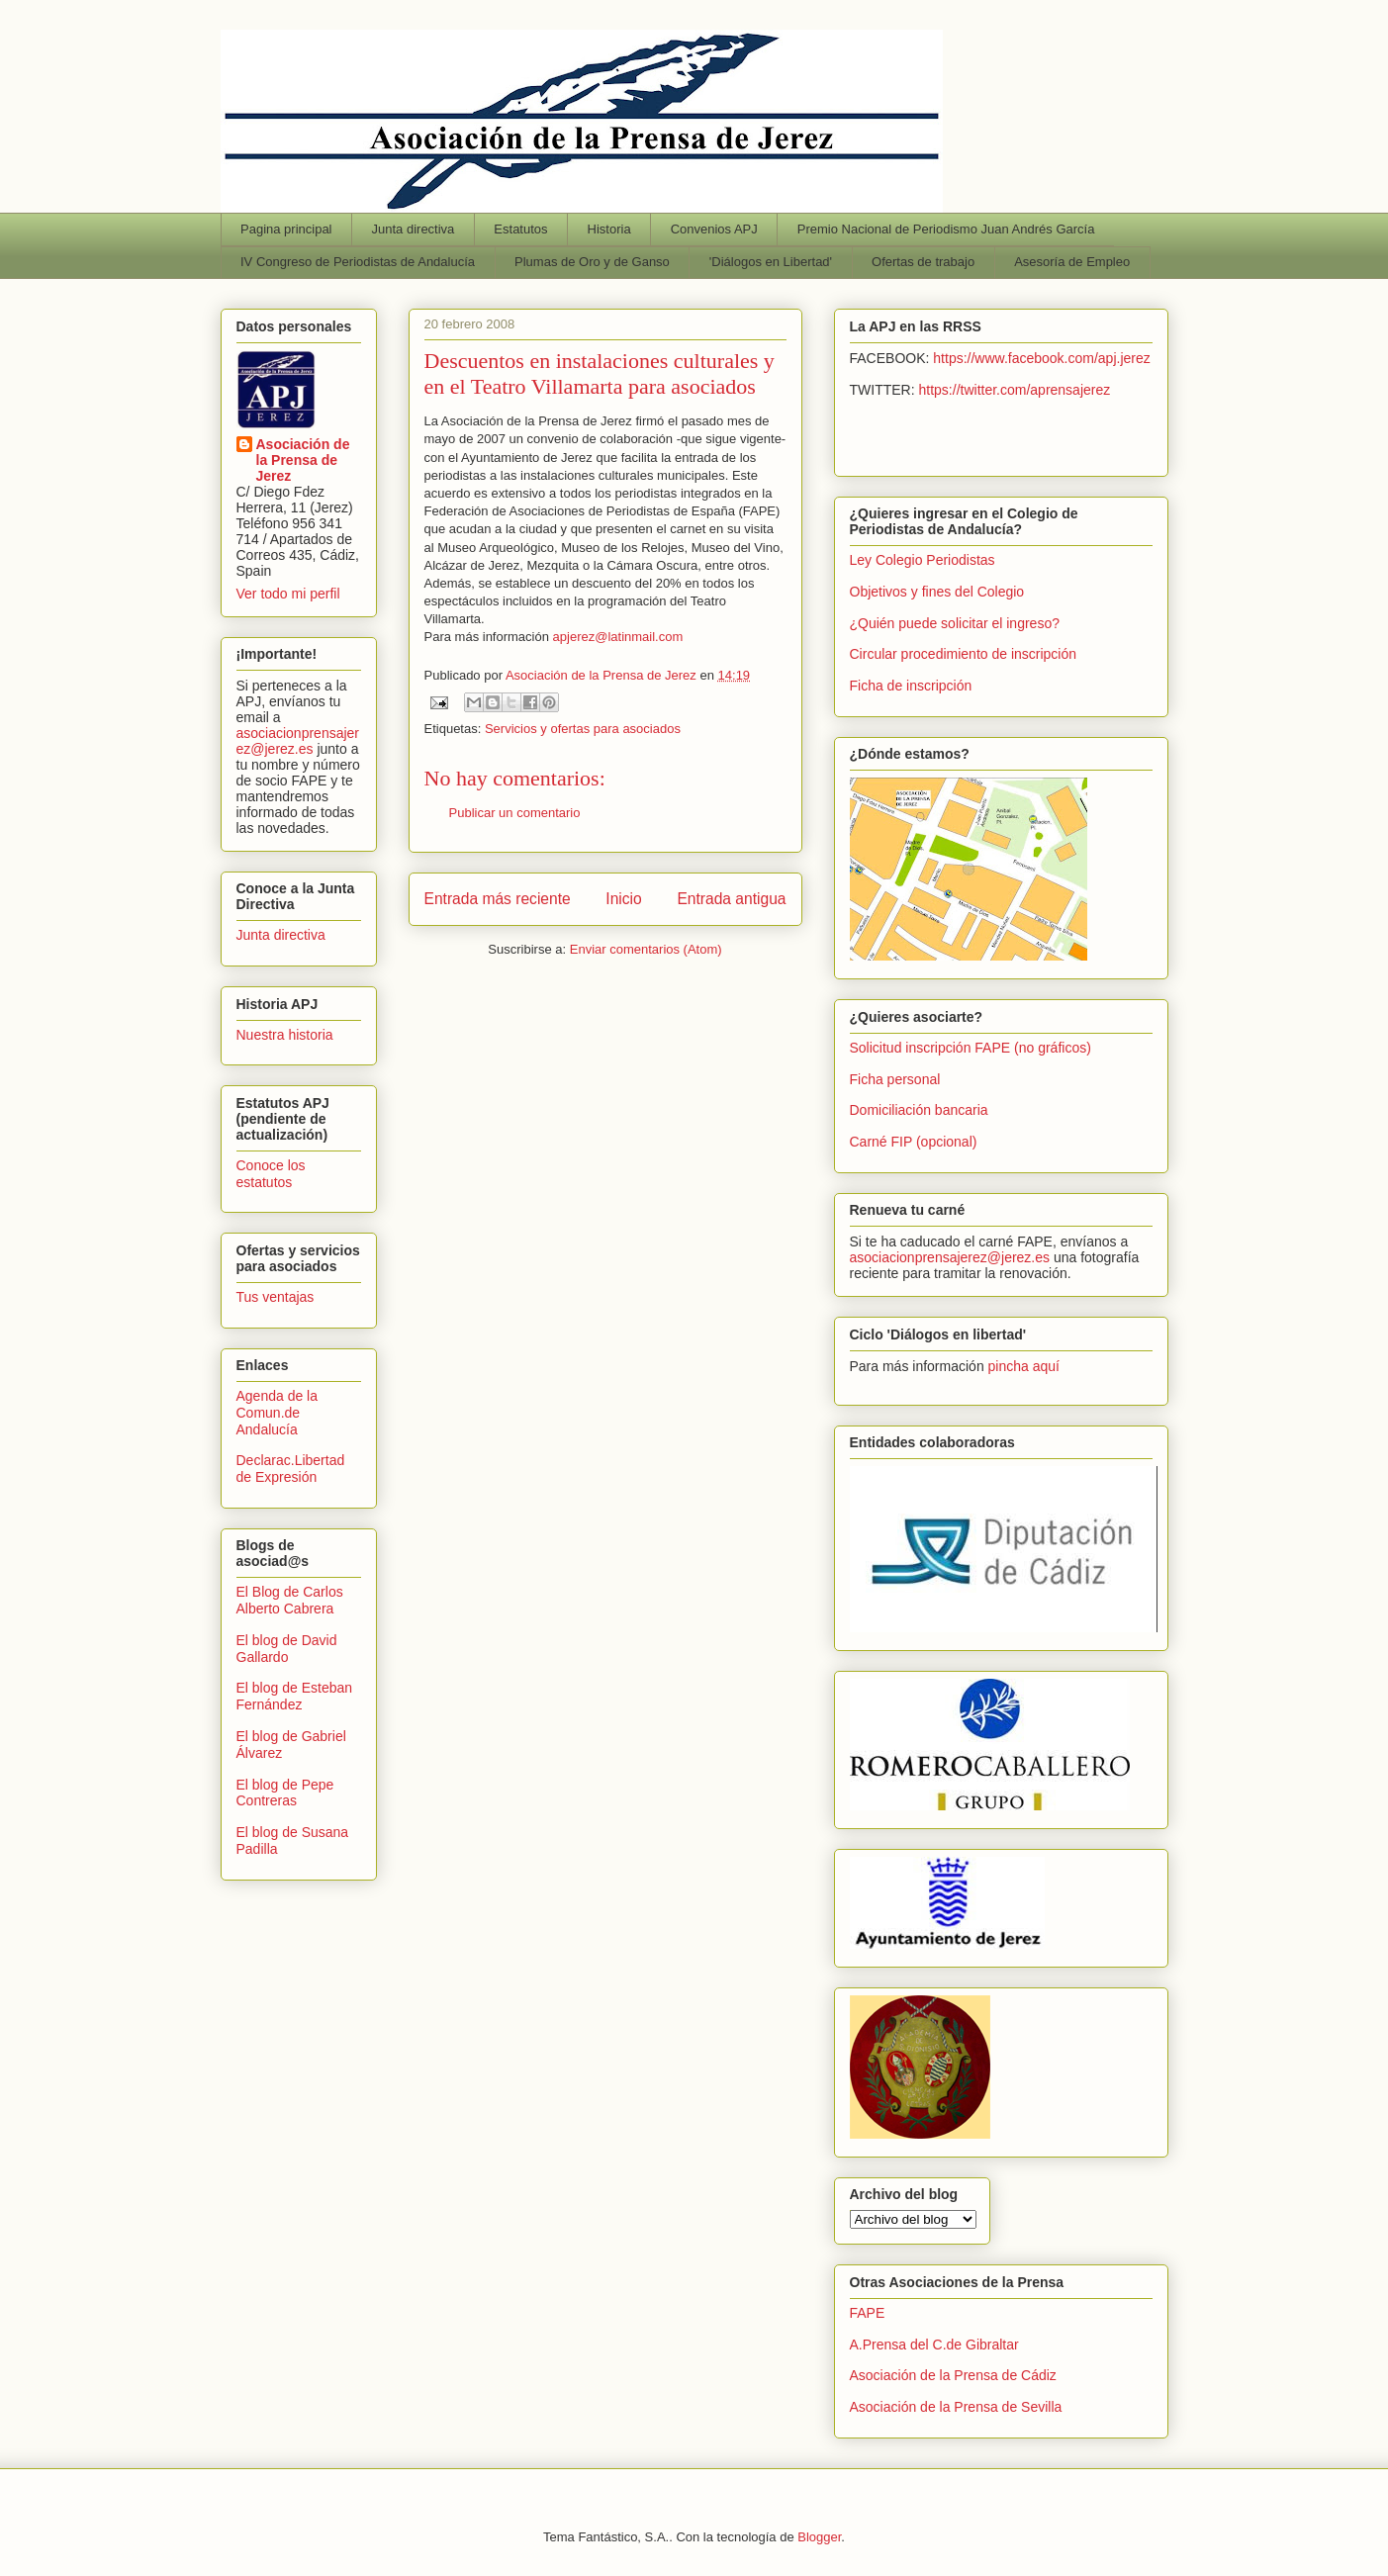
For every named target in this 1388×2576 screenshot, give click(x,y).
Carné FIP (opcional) (913, 1142)
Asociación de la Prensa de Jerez (303, 460)
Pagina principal (286, 229)
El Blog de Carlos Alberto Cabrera (289, 1600)
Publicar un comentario (515, 812)
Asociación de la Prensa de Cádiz (953, 2375)
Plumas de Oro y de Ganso (592, 261)
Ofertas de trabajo (923, 261)
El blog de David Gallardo (286, 1648)
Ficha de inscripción (911, 685)
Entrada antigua (731, 898)
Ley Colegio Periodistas (922, 560)
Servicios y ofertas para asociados (583, 728)
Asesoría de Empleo (1072, 261)
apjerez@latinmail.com (618, 636)
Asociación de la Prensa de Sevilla (956, 2407)
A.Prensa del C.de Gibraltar (934, 2344)
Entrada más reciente (497, 898)
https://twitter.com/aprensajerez (1015, 390)
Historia (609, 229)
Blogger (819, 2537)
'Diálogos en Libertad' (770, 261)
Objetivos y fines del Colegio (937, 591)
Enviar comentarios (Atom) (646, 949)
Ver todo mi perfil (288, 593)
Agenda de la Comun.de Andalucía (277, 1412)
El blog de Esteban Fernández (294, 1696)
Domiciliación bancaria (919, 1110)
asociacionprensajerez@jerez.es (298, 741)
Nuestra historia (284, 1035)
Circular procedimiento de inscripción (963, 654)
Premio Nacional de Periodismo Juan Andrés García (946, 229)
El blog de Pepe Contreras (285, 1793)
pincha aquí (1024, 1366)
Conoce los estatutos (271, 1173)
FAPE (867, 2313)
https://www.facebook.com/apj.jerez (1041, 358)
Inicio (623, 898)
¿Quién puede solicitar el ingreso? (955, 623)
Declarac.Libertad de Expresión (290, 1468)
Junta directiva (413, 229)
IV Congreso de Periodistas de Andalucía (357, 261)
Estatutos (520, 229)
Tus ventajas (275, 1297)
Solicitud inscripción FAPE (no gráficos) (970, 1048)
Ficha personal (895, 1079)
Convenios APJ (714, 229)
